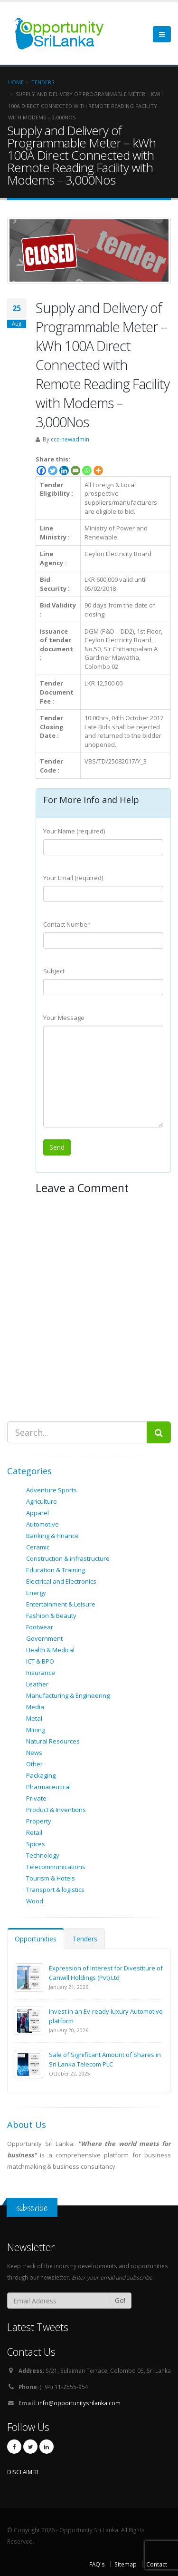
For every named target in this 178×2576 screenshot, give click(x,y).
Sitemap (125, 2564)
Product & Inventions (56, 1809)
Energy (36, 1592)
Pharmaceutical (48, 1787)
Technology (42, 1855)
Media (35, 1707)
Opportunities (35, 1938)
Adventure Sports (51, 1490)
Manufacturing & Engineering (68, 1695)
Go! (120, 2300)
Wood (34, 1901)
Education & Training (55, 1570)
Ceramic (37, 1547)
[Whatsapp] (87, 470)
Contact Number (66, 924)
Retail (34, 1832)
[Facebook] (41, 470)
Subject (54, 971)
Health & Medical (50, 1650)
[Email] (75, 470)
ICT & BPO (40, 1661)
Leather (37, 1684)
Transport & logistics (55, 1889)
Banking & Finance (52, 1535)
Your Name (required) (74, 831)
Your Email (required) (73, 877)
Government (44, 1638)
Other (34, 1764)
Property (38, 1821)
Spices (35, 1844)
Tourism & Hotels (50, 1878)
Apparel (37, 1512)
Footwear (39, 1627)
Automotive (42, 1524)
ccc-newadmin (70, 439)
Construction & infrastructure (68, 1558)
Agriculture (41, 1501)
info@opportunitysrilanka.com (79, 2403)
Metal (34, 1718)
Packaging (41, 1775)
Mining (35, 1729)
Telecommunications (55, 1866)
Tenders (84, 1938)
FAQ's (97, 2564)
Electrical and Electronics (61, 1581)
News (34, 1752)
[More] (98, 470)
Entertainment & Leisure (60, 1604)
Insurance (40, 1672)
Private (36, 1798)
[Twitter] (52, 470)
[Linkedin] (64, 470)
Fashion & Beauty (51, 1615)
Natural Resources (53, 1741)
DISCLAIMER (22, 2472)
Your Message (63, 1017)
